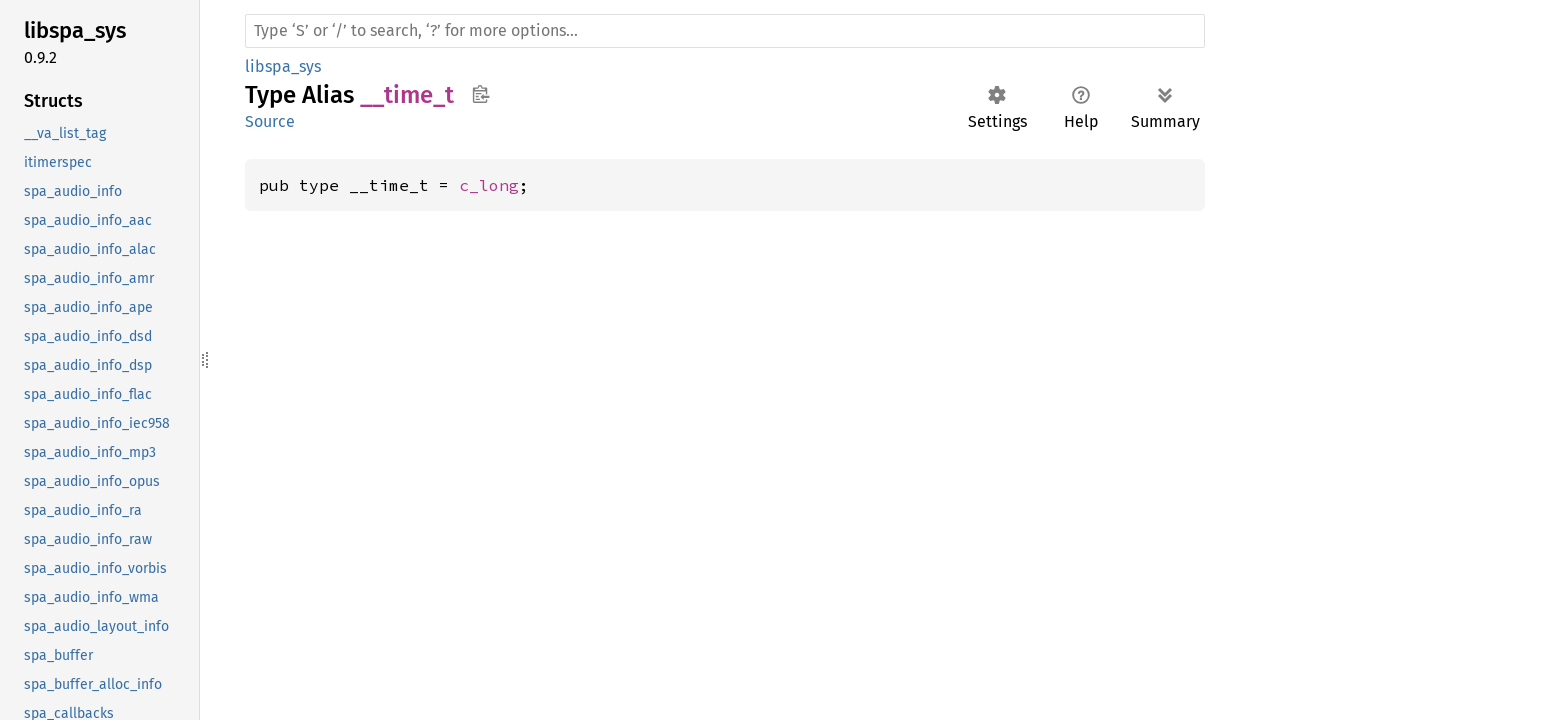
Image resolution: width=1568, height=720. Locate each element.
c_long (489, 185)
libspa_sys (283, 66)
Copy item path (480, 94)
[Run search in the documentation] (725, 31)
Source (270, 121)
